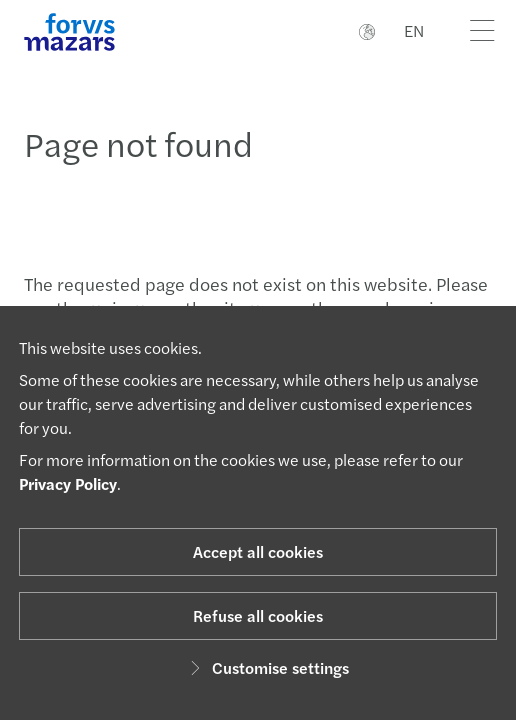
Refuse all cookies (258, 615)
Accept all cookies (258, 551)
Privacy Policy (68, 483)
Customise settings (266, 667)
